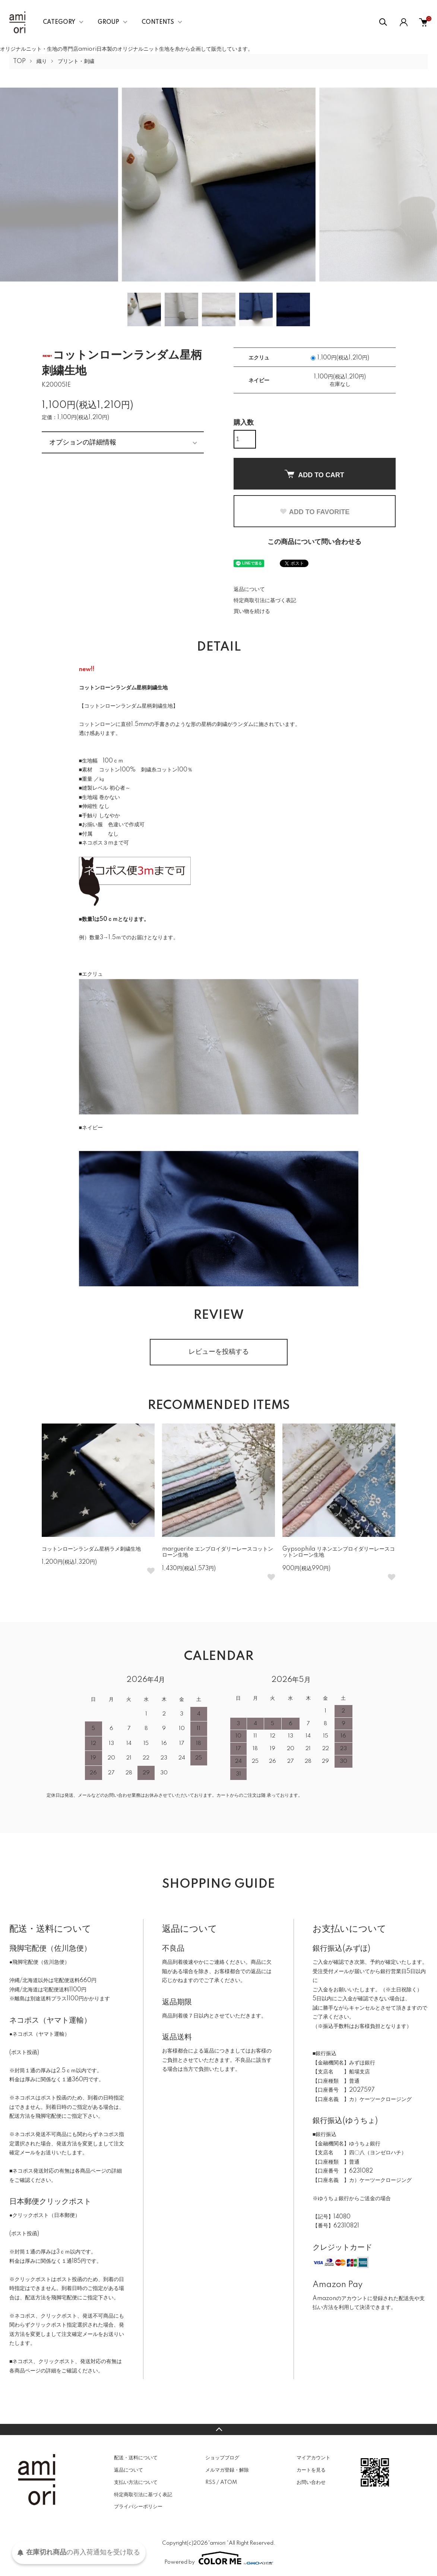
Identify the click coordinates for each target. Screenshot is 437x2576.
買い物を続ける (252, 611)
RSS (210, 2482)
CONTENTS (158, 22)
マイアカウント (313, 2457)
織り (42, 62)
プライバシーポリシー (138, 2506)
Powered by (218, 2558)
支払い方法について (136, 2482)
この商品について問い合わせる (314, 542)
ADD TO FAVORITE (314, 512)
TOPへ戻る (218, 2429)
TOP (19, 62)
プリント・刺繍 (76, 62)
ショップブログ (222, 2457)
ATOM (228, 2482)
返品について (249, 589)
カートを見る (311, 2470)
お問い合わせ (311, 2482)
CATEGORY (59, 22)
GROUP (108, 22)
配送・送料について (136, 2457)
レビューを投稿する (219, 1352)
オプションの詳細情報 (82, 442)
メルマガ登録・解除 (227, 2470)
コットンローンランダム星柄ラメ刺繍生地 (91, 1549)
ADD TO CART (314, 474)
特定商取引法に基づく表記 (265, 601)
